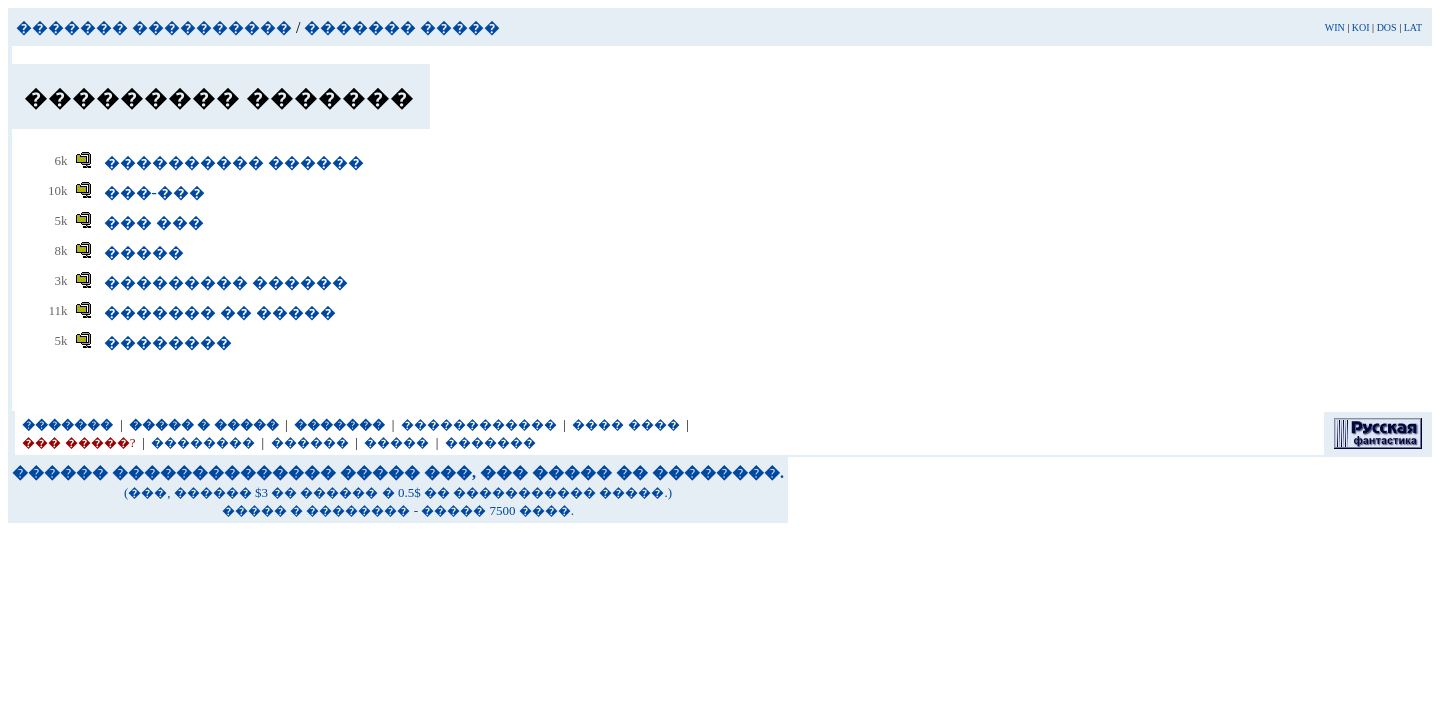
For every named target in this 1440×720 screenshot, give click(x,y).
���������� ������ (234, 162)
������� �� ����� (220, 312)
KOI (1361, 27)
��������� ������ (226, 282)
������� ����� (402, 27)
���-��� (154, 192)
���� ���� (625, 424)
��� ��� (154, 222)
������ (310, 442)
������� (490, 442)
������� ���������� (154, 27)
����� (144, 252)
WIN (1335, 27)
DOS (1387, 27)
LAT (1413, 27)
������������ (479, 424)
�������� (168, 342)
